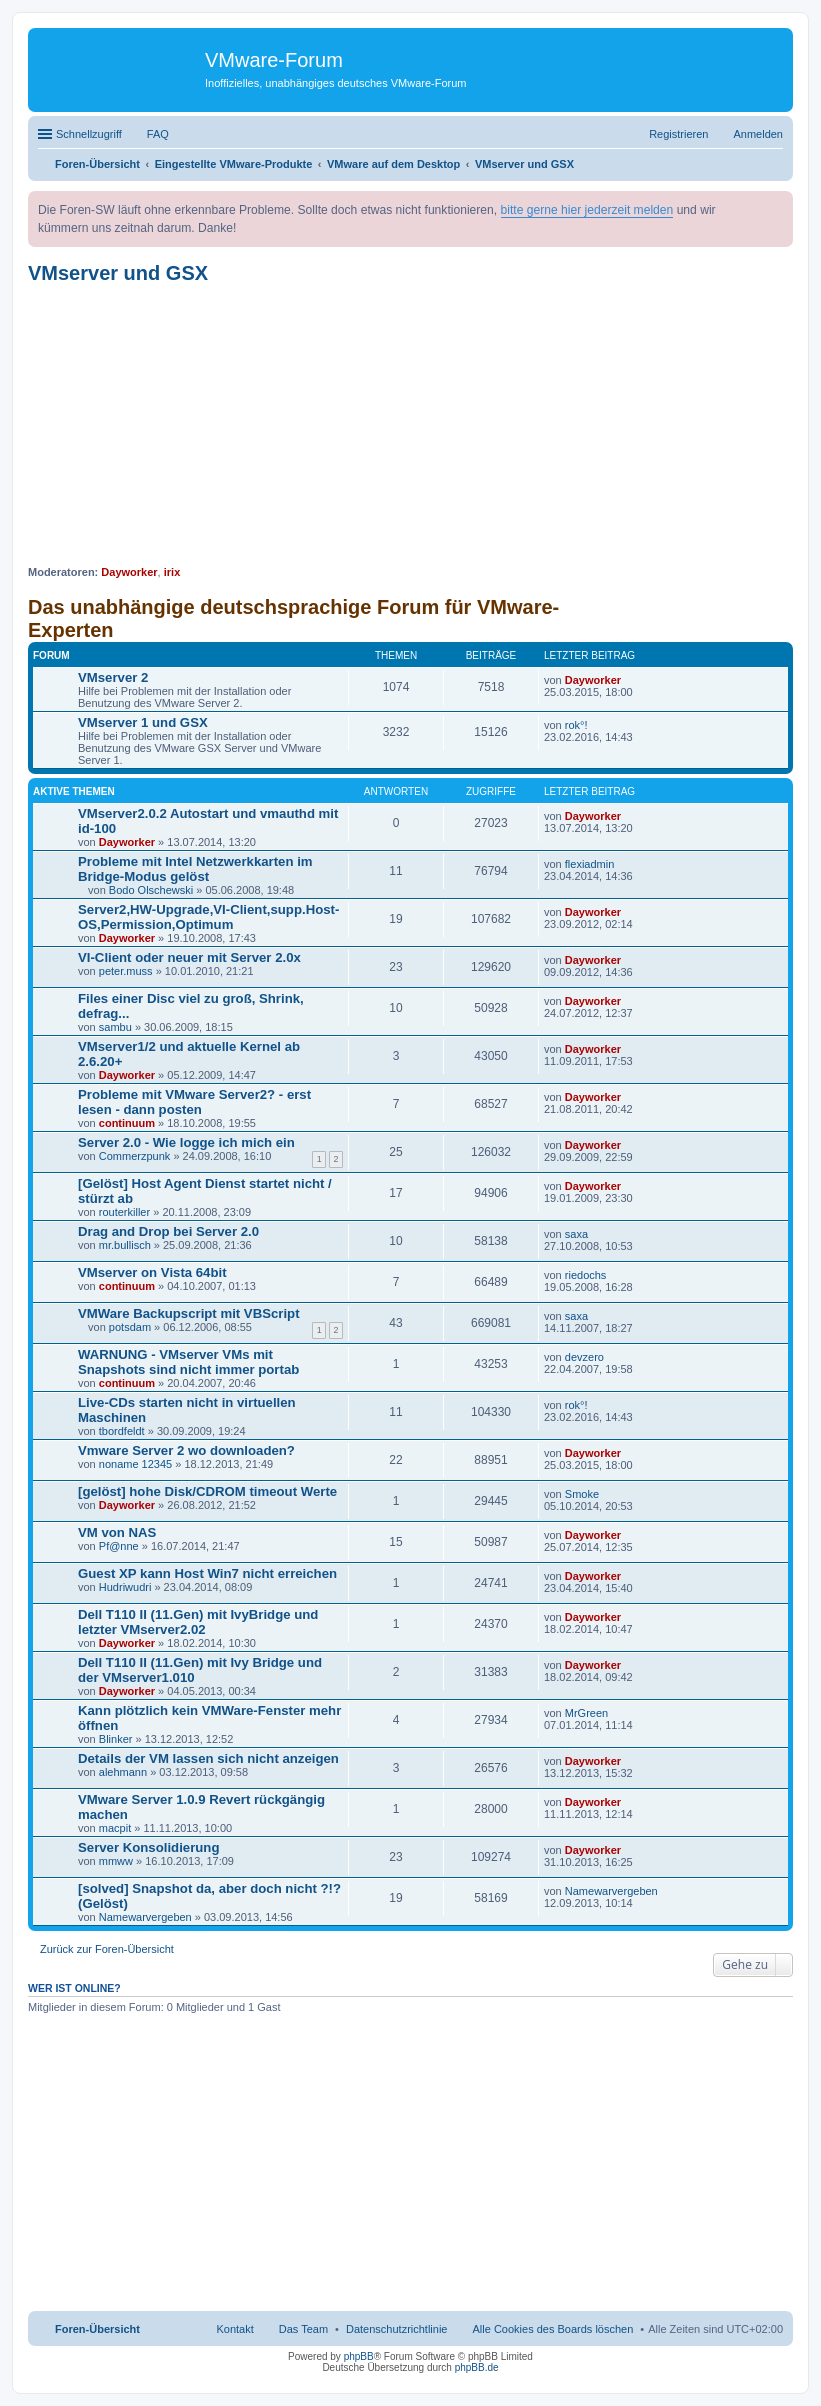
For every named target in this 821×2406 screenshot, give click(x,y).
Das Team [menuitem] (303, 2329)
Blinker (116, 1739)
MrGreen (586, 1713)
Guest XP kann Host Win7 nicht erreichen (207, 1573)
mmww (116, 1861)
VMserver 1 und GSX (143, 722)
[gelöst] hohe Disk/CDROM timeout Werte (207, 1491)
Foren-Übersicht (97, 2329)
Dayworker (129, 572)
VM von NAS (117, 1532)
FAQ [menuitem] (158, 134)
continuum (127, 1123)
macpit (115, 1828)
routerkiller (124, 1212)
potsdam (130, 1327)
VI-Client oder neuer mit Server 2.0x (189, 957)
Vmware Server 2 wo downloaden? (186, 1450)
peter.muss (126, 971)
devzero (584, 1357)
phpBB (359, 2356)
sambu (115, 1027)
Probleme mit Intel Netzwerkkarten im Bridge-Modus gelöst (195, 869)
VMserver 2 (113, 677)
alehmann (123, 1772)
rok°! (576, 725)
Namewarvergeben (145, 1917)
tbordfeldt (122, 1431)
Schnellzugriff (89, 134)
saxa (576, 1234)
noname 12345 (135, 1464)
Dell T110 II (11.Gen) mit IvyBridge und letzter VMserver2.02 (198, 1622)
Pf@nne (119, 1546)
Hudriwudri (125, 1587)
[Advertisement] (410, 425)
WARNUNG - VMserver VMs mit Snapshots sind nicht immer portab (188, 1362)
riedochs (586, 1275)
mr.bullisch (125, 1245)
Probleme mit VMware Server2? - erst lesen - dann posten (194, 1102)
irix (172, 572)
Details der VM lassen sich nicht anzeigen (208, 1758)
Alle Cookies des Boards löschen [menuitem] (553, 2329)
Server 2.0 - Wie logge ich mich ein (186, 1142)
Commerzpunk (135, 1156)
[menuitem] (397, 2329)
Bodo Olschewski (151, 890)
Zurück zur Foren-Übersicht (107, 1949)
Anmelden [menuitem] (758, 134)
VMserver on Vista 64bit (152, 1272)
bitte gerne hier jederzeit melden (587, 210)
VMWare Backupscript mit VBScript (189, 1313)
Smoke (582, 1494)
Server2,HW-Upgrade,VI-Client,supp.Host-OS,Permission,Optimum (208, 917)
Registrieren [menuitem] (678, 134)
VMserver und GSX (118, 273)
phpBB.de (477, 2367)
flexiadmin (590, 864)
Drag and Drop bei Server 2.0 (168, 1231)
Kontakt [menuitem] (234, 2329)
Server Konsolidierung (148, 1847)
